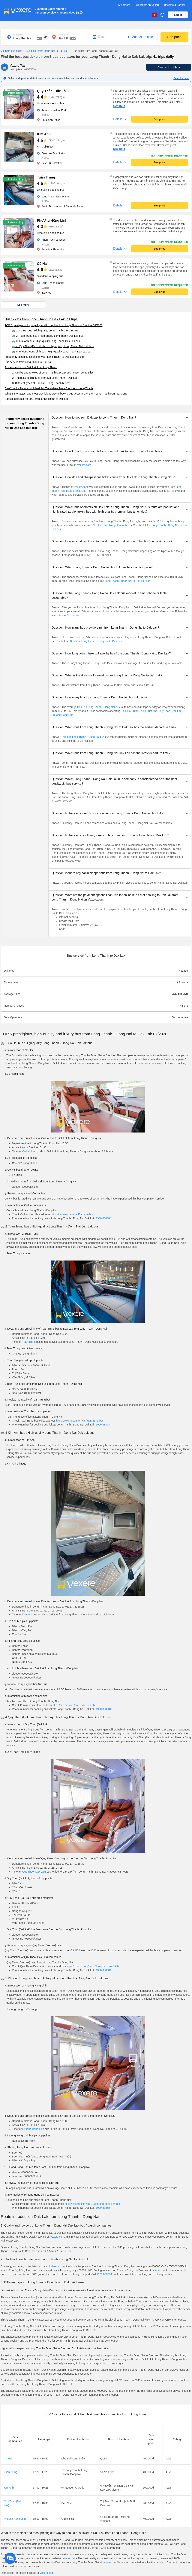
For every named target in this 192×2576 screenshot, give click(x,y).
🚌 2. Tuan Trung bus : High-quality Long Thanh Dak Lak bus (47, 335)
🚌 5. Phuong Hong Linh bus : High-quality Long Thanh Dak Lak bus (52, 351)
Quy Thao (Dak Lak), (171, 710)
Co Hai (26, 1151)
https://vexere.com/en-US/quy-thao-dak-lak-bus (94, 1966)
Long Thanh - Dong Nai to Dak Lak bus (127, 580)
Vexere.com (84, 464)
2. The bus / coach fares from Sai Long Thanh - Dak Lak (44, 377)
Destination (63, 34)
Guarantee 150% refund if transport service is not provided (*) (56, 10)
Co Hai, (97, 525)
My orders (124, 4)
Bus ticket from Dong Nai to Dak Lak (45, 51)
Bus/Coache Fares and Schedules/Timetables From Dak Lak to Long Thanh (49, 388)
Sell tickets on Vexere (147, 4)
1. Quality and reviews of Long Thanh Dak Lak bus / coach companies (53, 372)
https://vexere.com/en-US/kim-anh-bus (75, 1705)
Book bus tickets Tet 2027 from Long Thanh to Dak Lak (36, 398)
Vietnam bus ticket (11, 50)
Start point (18, 34)
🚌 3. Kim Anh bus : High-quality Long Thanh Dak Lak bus (46, 341)
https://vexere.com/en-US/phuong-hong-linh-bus (93, 2203)
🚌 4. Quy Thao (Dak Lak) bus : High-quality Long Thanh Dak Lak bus (53, 346)
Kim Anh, (153, 710)
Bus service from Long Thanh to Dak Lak (28, 362)
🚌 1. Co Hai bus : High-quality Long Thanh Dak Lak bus (45, 330)
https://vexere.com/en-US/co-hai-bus (72, 1214)
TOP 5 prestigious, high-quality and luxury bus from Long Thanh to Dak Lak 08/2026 (53, 325)
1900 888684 (103, 1218)
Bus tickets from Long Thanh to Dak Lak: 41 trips (41, 319)
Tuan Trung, (109, 525)
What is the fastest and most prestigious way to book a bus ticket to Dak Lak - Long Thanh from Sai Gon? (66, 393)
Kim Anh (122, 525)
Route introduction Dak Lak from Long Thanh (31, 367)
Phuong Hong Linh (62, 714)
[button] (120, 417)
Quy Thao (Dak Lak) (34, 1871)
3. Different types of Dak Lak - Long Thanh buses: (41, 383)
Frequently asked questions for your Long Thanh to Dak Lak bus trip (44, 356)
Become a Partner (176, 5)
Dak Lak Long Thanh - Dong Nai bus (98, 707)
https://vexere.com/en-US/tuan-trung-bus (80, 1420)
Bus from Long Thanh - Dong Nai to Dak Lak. (96, 641)
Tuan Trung (28, 1341)
